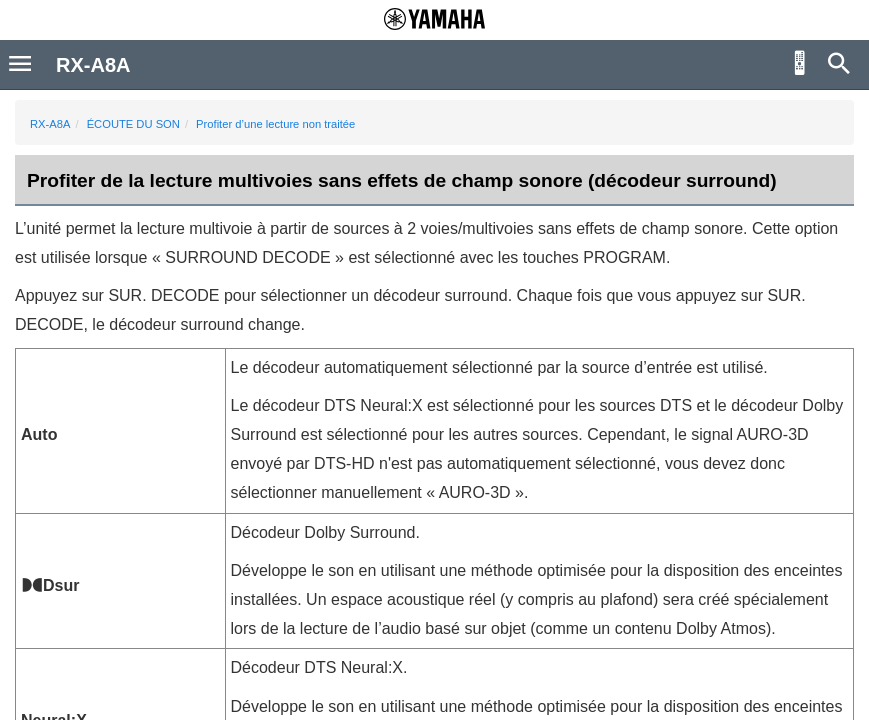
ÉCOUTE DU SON (133, 124)
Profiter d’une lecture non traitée (275, 124)
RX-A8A (50, 124)
